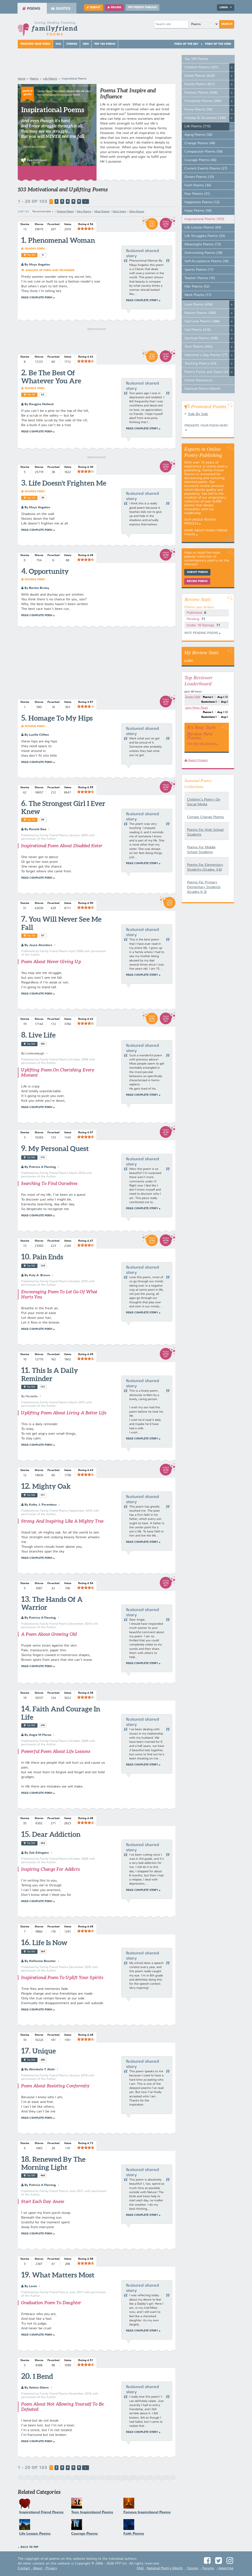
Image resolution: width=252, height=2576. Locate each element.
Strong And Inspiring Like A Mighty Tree (62, 1521)
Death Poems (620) (199, 76)
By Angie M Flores (36, 1735)
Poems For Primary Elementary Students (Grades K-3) (204, 887)
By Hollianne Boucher (38, 1961)
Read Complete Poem (36, 297)
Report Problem (196, 760)
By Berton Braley (35, 588)
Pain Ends (47, 1257)
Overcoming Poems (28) (203, 253)
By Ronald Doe (33, 829)
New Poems (84, 211)
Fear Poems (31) (197, 194)
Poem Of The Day (186, 44)
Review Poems (197, 581)
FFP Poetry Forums (142, 7)
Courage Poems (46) (200, 160)
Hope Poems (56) (198, 211)
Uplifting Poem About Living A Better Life (63, 1412)
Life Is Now (50, 1942)
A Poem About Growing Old (49, 1634)
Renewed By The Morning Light (53, 2163)
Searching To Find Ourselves (49, 1183)
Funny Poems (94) (198, 109)
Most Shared (101, 211)
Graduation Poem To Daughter (51, 2302)
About (37, 2568)
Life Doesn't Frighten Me (67, 483)
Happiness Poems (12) (202, 202)
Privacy (51, 2568)
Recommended (41, 211)
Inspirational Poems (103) (204, 219)
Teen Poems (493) (198, 347)
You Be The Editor (201, 744)
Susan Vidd (192, 696)
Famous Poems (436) (201, 92)
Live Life (42, 1035)
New (86, 44)
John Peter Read (196, 707)
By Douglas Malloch (37, 404)
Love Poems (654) (198, 304)
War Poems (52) (197, 286)
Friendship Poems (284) (202, 101)
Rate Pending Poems (201, 633)
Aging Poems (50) (198, 135)
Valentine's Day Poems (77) (206, 355)
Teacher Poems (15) (199, 278)
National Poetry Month (202, 389)
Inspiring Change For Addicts (50, 1869)
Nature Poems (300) (200, 313)
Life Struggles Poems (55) (204, 236)
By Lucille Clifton (35, 734)
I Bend (43, 2376)
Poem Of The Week (218, 44)
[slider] (85, 228)
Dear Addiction (56, 1834)
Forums (208, 2568)
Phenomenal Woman (61, 240)
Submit (93, 7)
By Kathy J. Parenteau (39, 1504)
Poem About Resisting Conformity (55, 2085)
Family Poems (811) (199, 84)
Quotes (61, 9)
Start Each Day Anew (42, 2201)
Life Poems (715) (197, 126)
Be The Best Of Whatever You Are (51, 377)
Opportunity (49, 571)
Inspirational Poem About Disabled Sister (61, 845)
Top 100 (31, 255)
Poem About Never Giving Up (51, 961)
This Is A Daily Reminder (49, 1374)
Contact (24, 2568)
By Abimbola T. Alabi (38, 2069)
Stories (71, 44)
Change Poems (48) (199, 143)
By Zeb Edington (35, 1852)
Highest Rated (65, 211)
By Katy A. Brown (35, 1275)
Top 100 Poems (104, 44)
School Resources (198, 380)
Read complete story (142, 300)
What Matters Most (63, 2275)
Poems (31, 9)
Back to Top (29, 2547)
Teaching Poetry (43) (200, 363)
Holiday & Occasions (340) (205, 118)
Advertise (226, 2568)
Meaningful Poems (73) (202, 244)
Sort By (23, 212)
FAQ (58, 44)
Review (114, 7)
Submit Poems (197, 572)
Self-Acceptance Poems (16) (206, 261)
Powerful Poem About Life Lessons (55, 1751)
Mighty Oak (51, 1486)
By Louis (29, 2286)
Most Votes (119, 211)
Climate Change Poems (205, 817)
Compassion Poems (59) (203, 152)
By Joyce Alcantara (36, 945)
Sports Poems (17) (198, 270)
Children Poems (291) (201, 67)
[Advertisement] (96, 664)
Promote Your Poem (35, 44)
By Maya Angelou (35, 264)
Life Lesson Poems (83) (202, 227)
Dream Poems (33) (199, 177)
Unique (44, 2051)
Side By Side (198, 414)
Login (226, 7)
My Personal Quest (58, 1148)
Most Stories (136, 211)
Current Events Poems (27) (205, 168)
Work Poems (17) (197, 295)
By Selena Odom (35, 2387)
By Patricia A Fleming (38, 1167)
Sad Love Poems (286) (202, 321)
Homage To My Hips (60, 718)
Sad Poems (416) (197, 330)
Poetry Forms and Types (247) (207, 372)
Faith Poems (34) (197, 185)
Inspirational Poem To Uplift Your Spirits (62, 1977)
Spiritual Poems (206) (201, 338)
